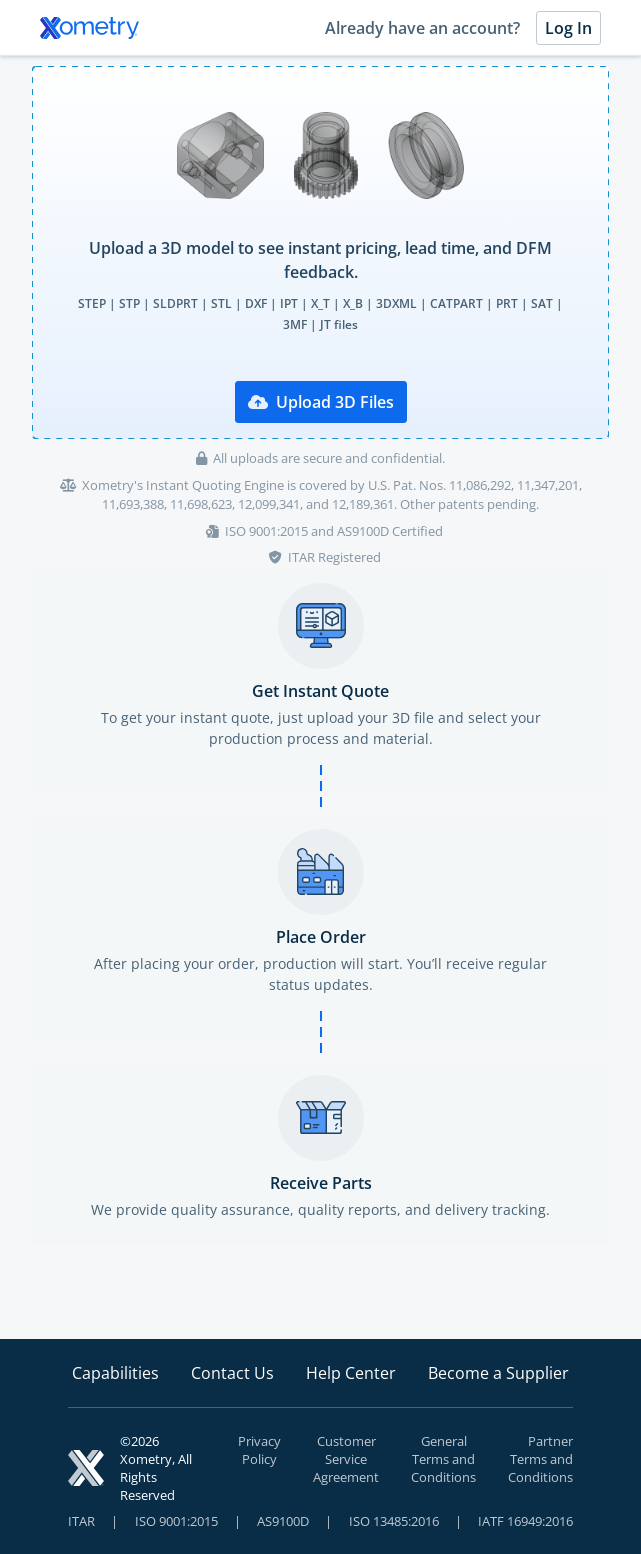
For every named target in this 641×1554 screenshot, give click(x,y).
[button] (320, 252)
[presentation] (320, 252)
